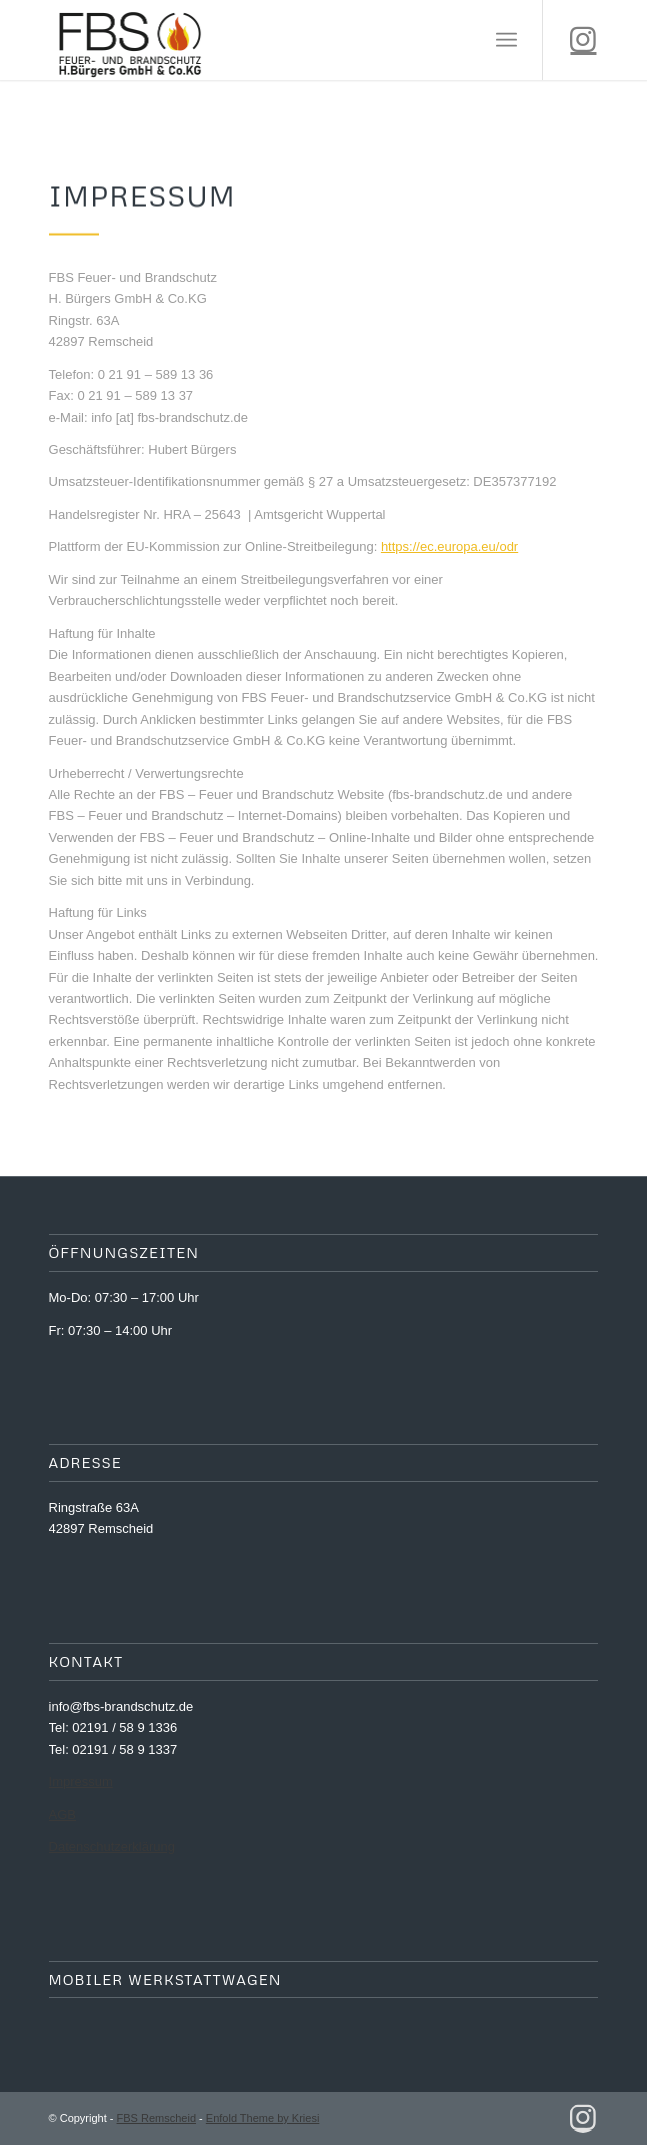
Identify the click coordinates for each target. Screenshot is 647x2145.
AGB (62, 1814)
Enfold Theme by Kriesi (263, 2118)
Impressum (81, 1781)
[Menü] (506, 40)
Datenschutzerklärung (112, 1846)
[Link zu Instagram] (583, 40)
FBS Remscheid (156, 2118)
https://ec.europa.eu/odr (449, 546)
